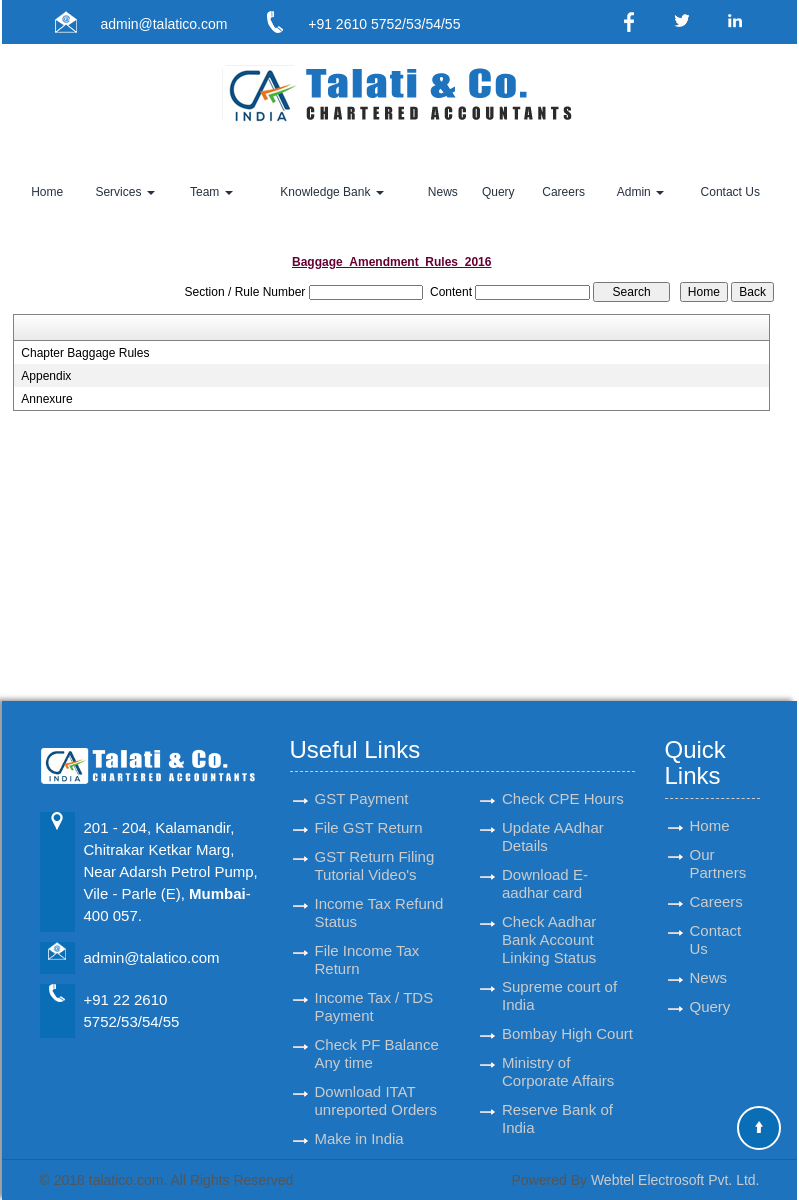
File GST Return (369, 809)
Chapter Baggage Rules (85, 353)
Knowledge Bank (331, 192)
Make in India (359, 1120)
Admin (640, 192)
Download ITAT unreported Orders (376, 1082)
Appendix (46, 376)
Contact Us (730, 192)
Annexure (46, 399)
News (443, 192)
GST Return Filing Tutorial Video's (375, 847)
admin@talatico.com (163, 24)
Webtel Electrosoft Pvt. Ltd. (675, 1180)
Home (47, 192)
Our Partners (718, 845)
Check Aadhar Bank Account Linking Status (549, 921)
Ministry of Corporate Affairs (558, 1053)
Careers (563, 192)
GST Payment (362, 780)
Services (124, 192)
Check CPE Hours (563, 780)
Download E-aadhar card (545, 865)
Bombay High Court (567, 1015)
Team (211, 192)
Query (498, 192)
